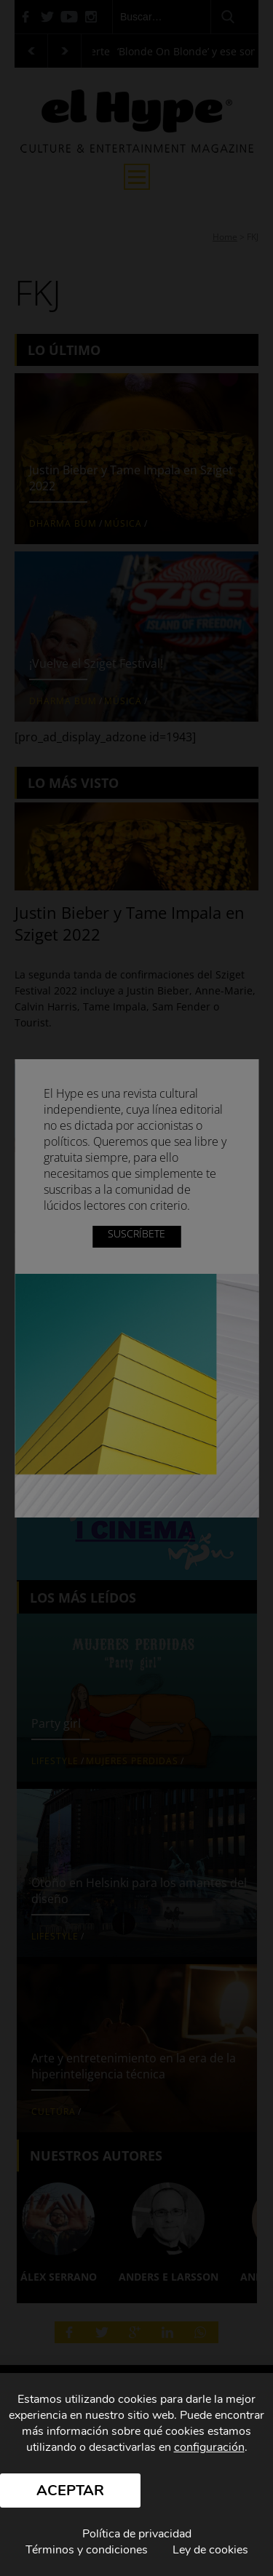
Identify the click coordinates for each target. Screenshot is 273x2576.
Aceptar (70, 2490)
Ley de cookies (210, 2550)
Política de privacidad (136, 2534)
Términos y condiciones (86, 2550)
